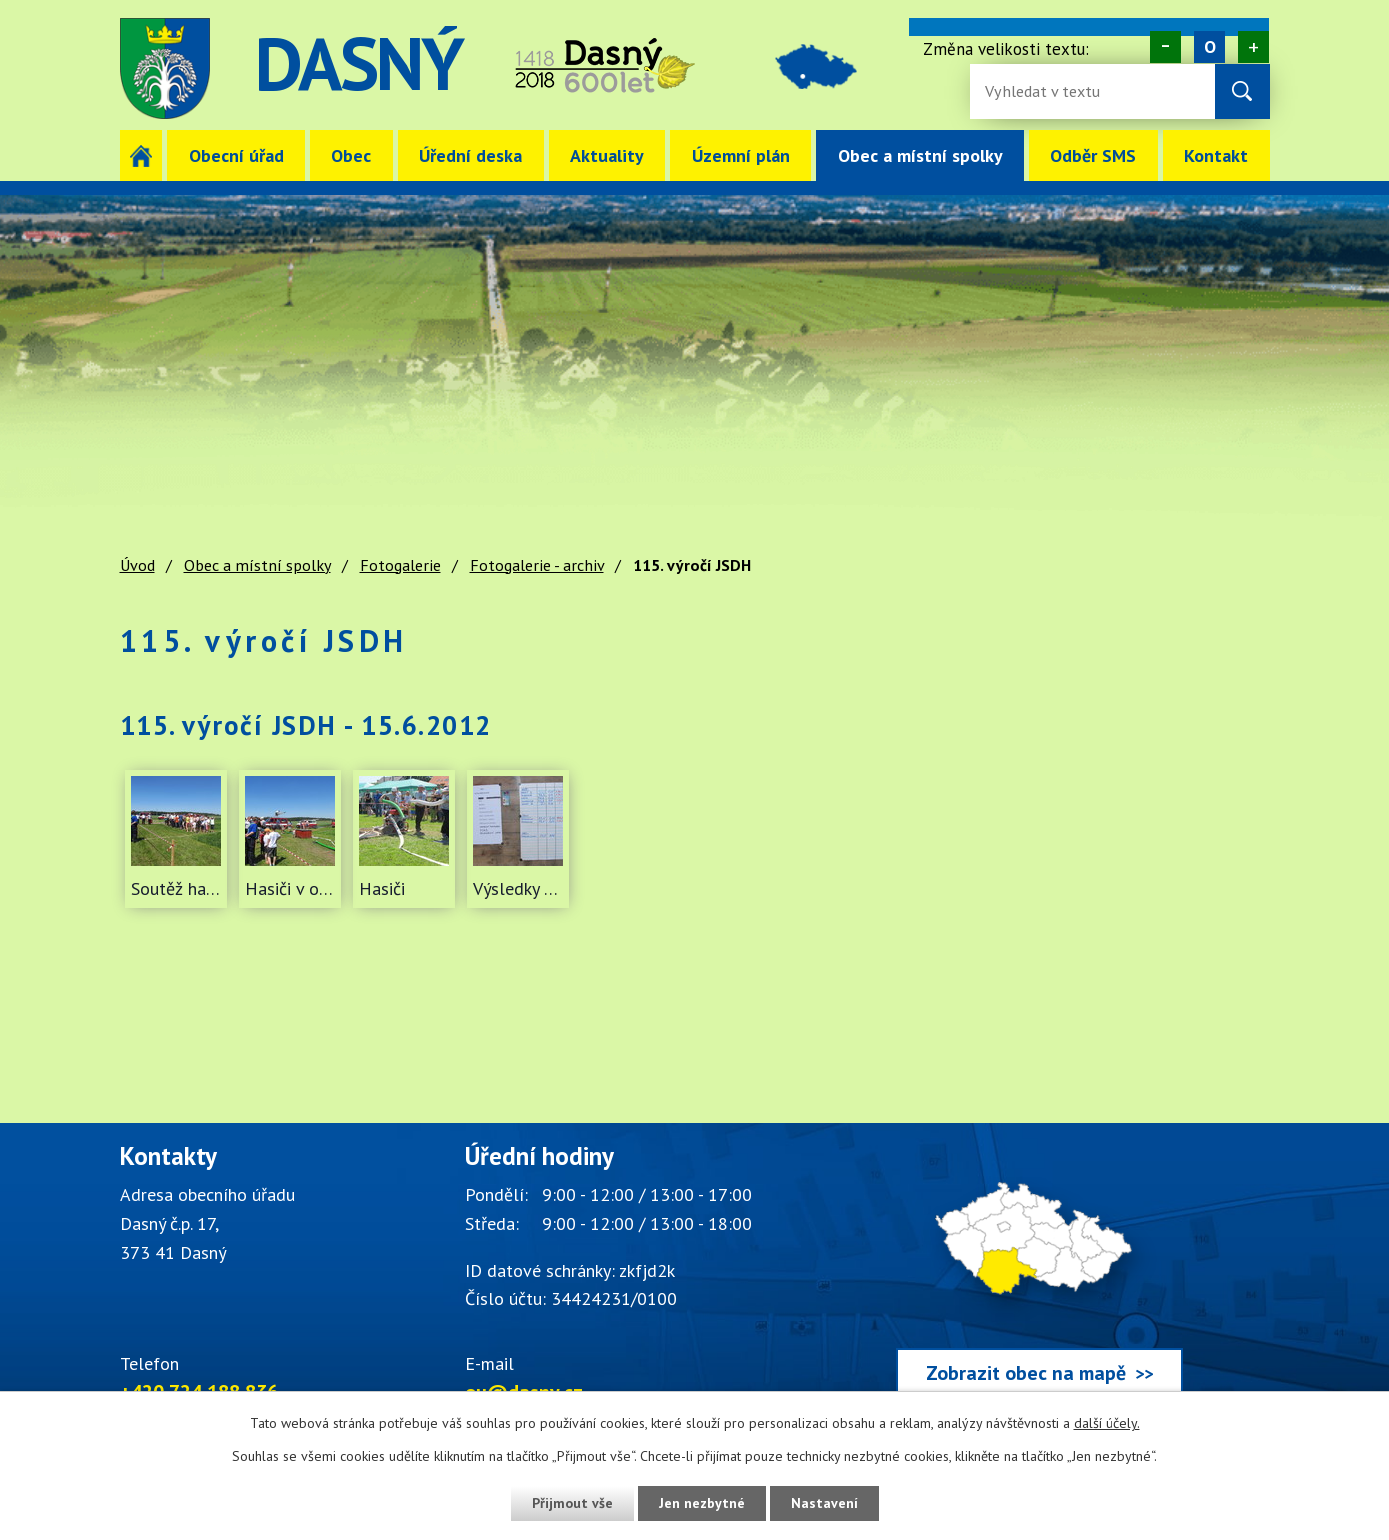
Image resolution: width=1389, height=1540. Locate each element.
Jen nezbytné (702, 1503)
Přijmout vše (572, 1503)
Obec (351, 155)
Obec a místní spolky (920, 155)
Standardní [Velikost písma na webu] (1209, 47)
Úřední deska (470, 155)
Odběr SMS (1093, 155)
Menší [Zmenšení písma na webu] (1165, 47)
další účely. (1107, 1423)
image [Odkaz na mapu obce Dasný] (818, 68)
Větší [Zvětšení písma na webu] (1253, 47)
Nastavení (824, 1503)
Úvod (141, 155)
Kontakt (1216, 155)
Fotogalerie (400, 565)
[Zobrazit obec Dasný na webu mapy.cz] (1040, 1274)
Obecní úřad (236, 155)
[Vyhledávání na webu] (1050, 91)
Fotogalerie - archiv (537, 565)
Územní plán (741, 155)
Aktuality (607, 155)
